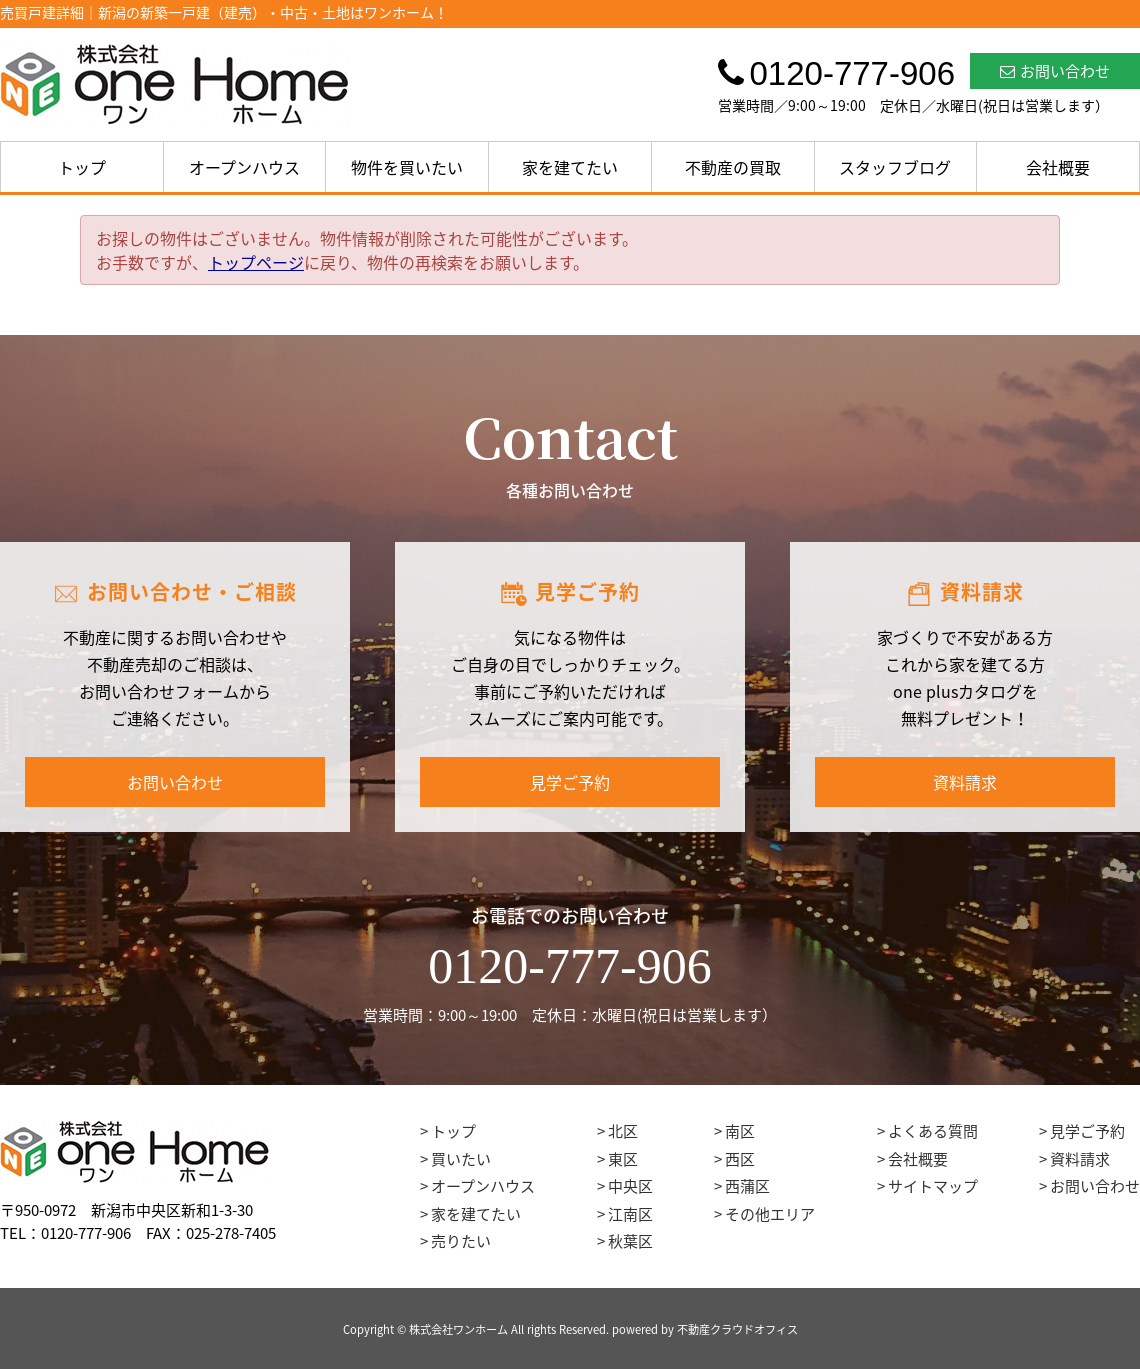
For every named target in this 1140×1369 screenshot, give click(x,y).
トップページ (256, 262)
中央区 (630, 1186)
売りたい (461, 1241)
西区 (740, 1159)
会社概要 (1058, 167)
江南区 (630, 1214)
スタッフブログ (895, 167)
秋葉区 (630, 1241)
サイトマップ (933, 1186)
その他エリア (770, 1214)
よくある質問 (933, 1131)
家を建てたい (570, 167)
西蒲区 (747, 1186)
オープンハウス (244, 167)
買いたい (461, 1159)
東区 (623, 1159)
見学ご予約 (570, 782)
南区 (740, 1131)
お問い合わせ (1055, 71)
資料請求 (965, 782)
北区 (623, 1131)
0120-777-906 (569, 966)
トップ (82, 167)
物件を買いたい (407, 167)
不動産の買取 (733, 167)
